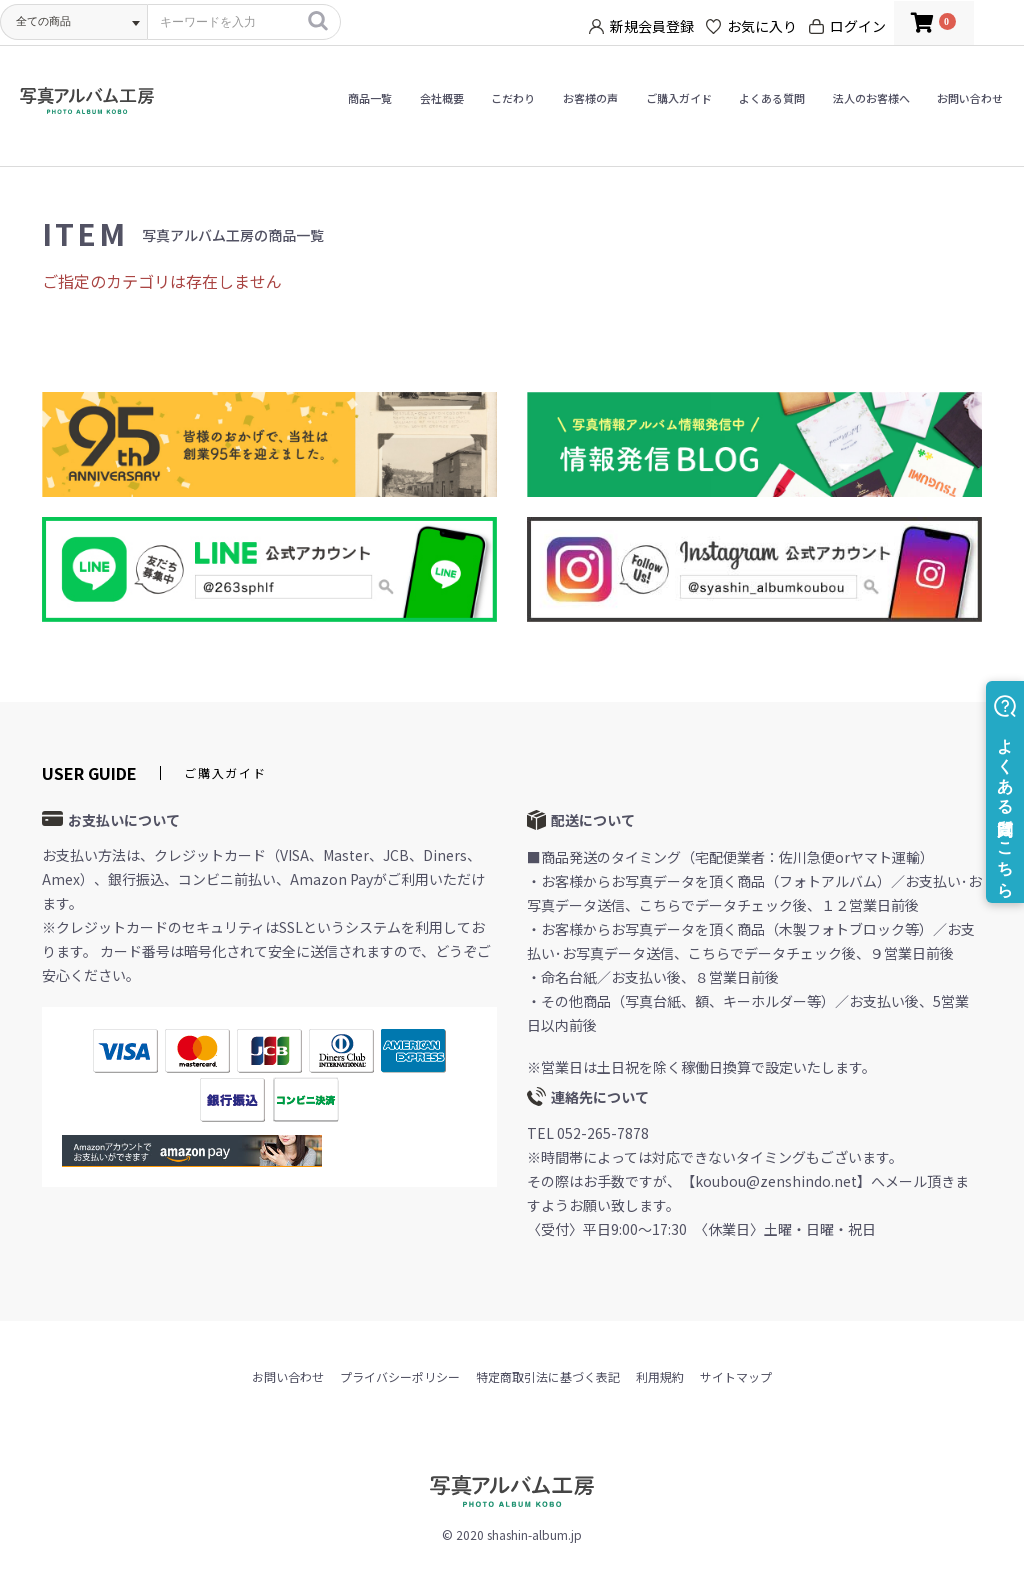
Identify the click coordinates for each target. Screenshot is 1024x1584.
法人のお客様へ (871, 98)
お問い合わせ (970, 98)
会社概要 (442, 98)
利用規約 (660, 1376)
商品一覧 (370, 98)
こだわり (513, 98)
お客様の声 (590, 98)
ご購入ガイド (679, 98)
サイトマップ (736, 1376)
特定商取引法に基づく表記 (548, 1376)
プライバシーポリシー (400, 1376)
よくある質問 (772, 98)
